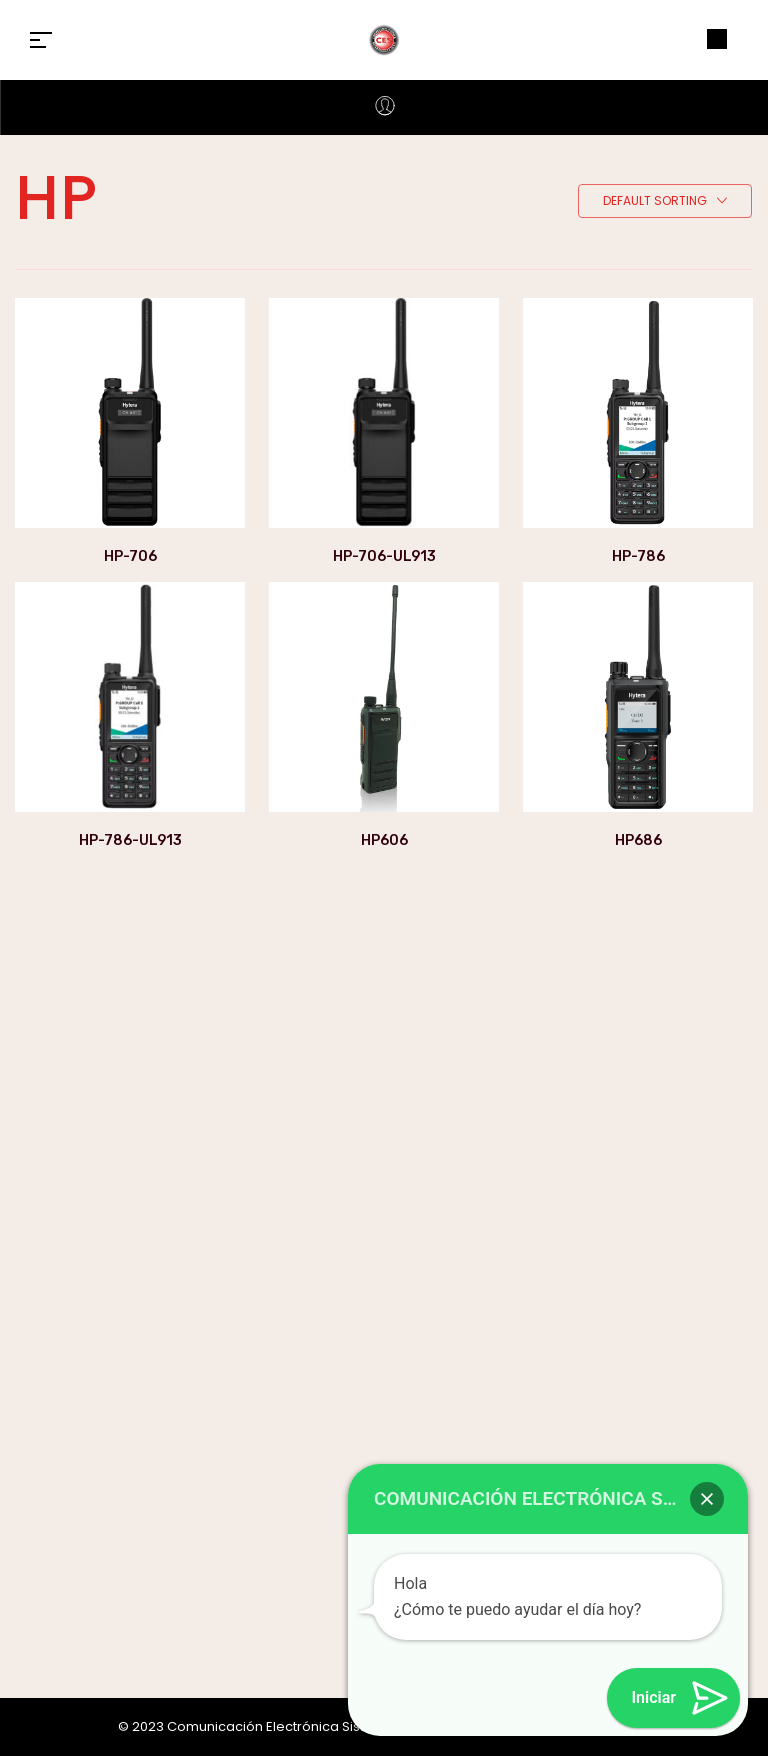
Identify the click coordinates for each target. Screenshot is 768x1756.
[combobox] (665, 202)
